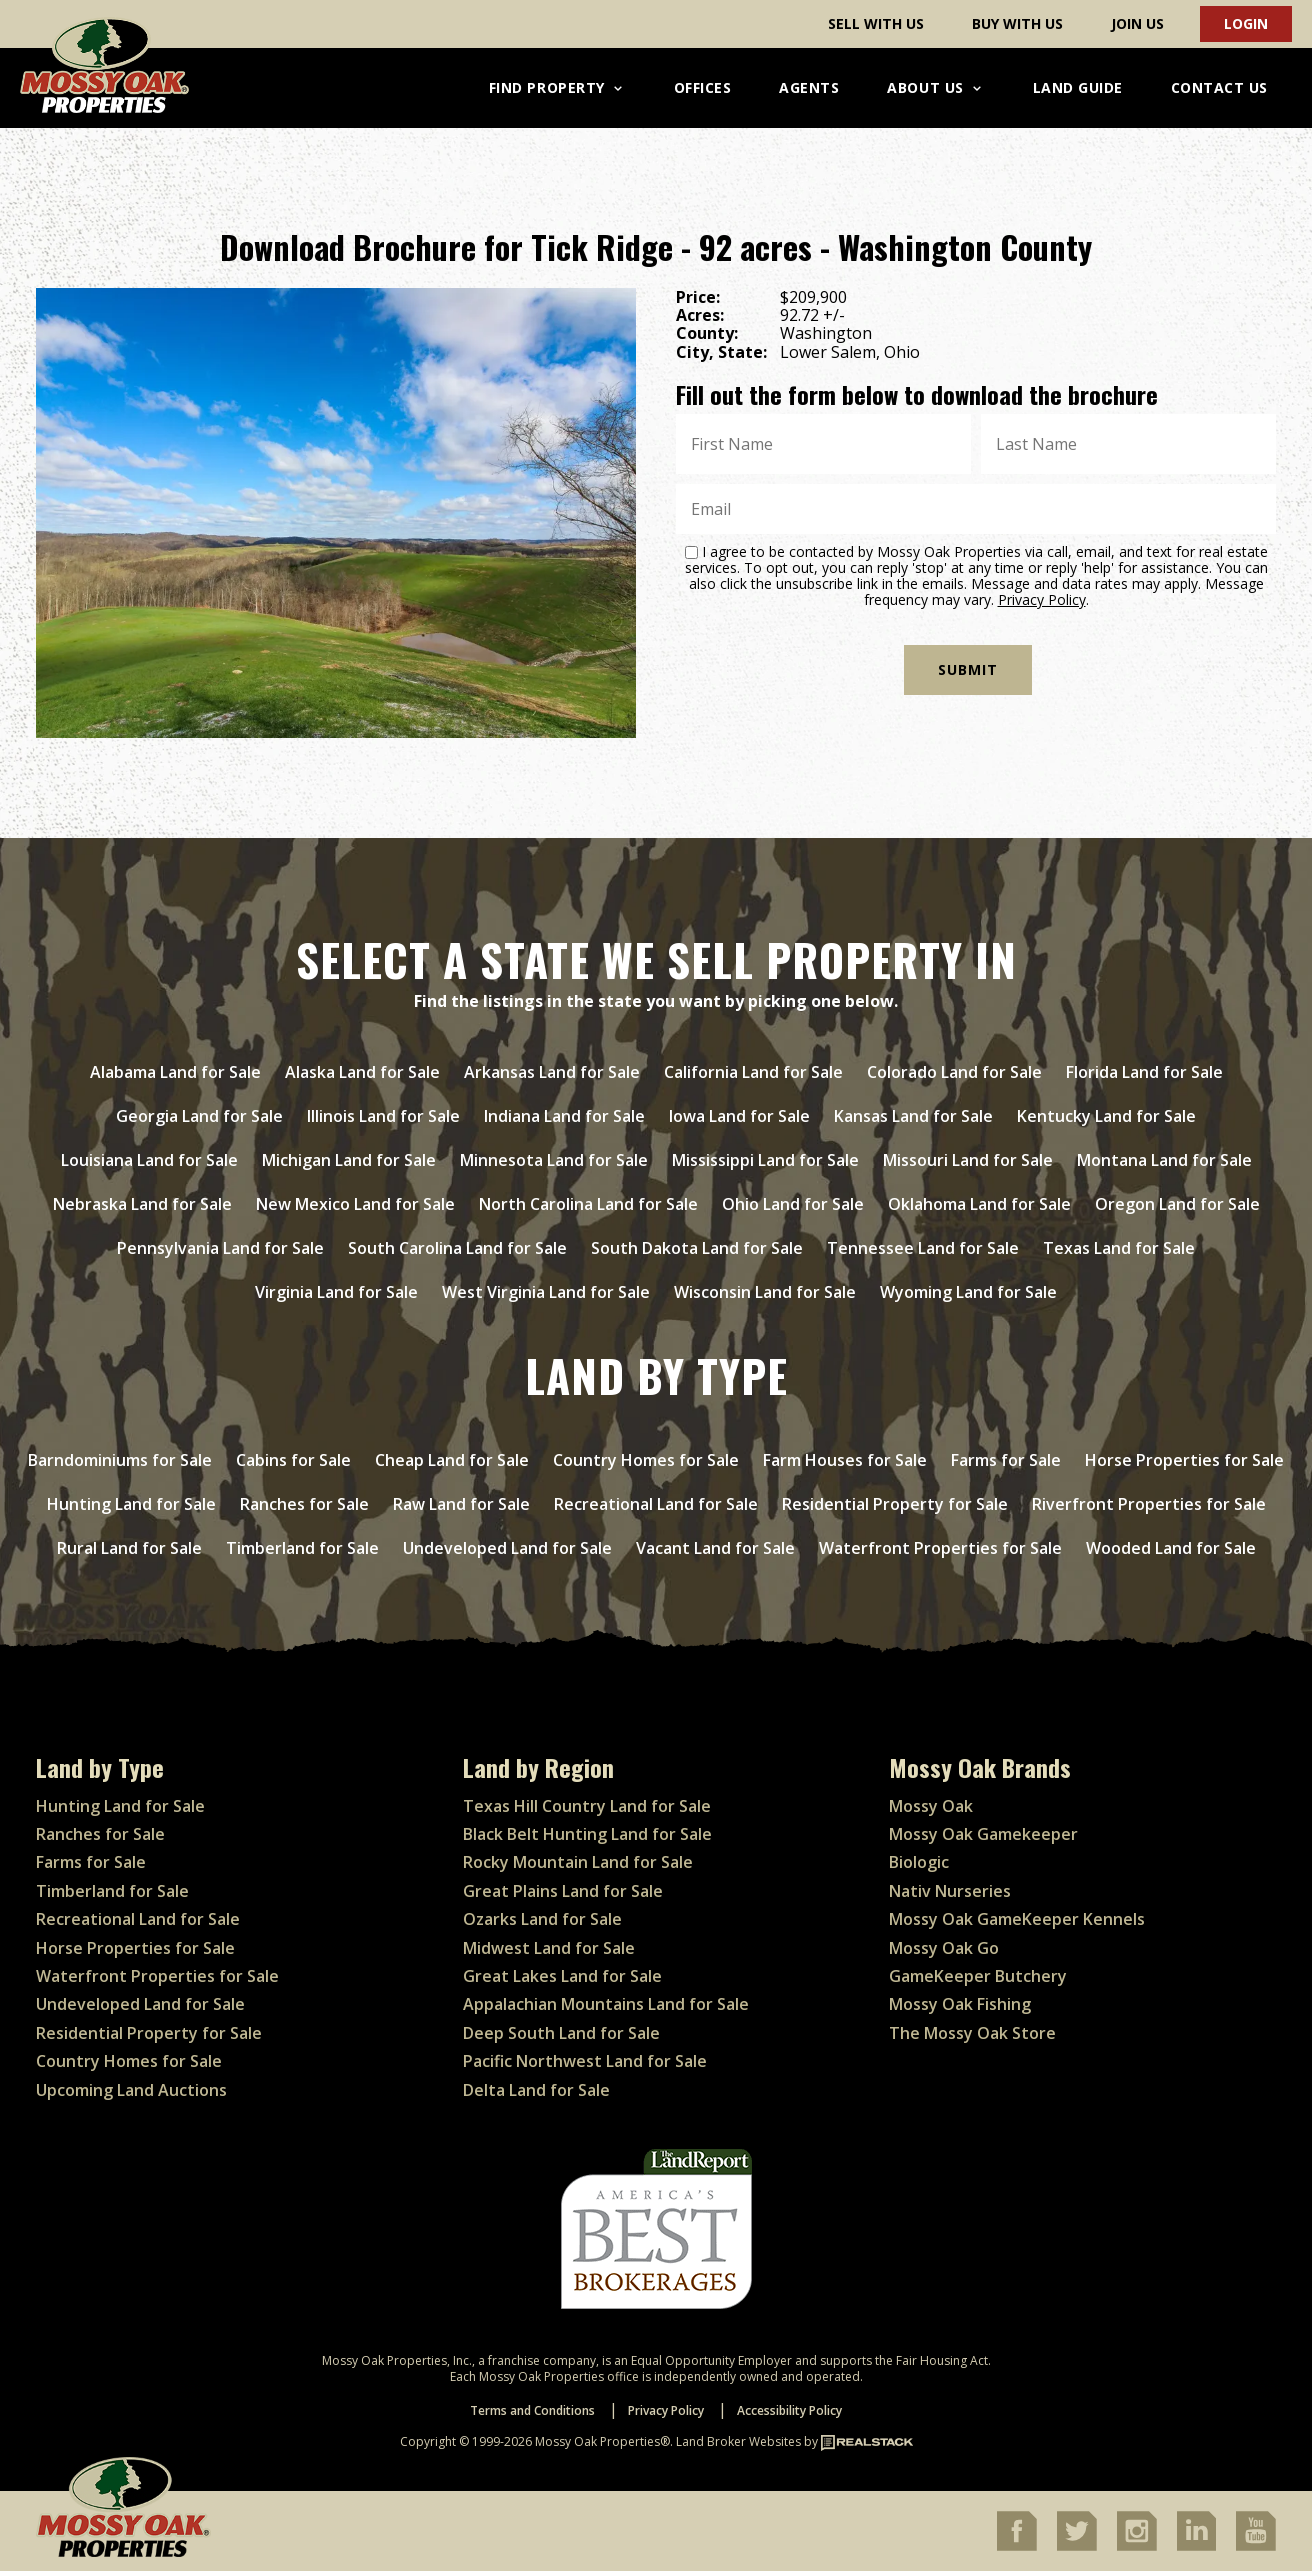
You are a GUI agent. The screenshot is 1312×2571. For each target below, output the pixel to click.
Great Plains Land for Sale (563, 1891)
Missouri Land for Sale (968, 1160)
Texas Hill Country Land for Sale (587, 1806)
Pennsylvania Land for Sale (220, 1248)
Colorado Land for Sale (954, 1072)
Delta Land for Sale (536, 2090)
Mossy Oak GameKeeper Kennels (1017, 1919)
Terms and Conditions (532, 2410)
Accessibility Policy (789, 2410)
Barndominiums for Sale (120, 1460)
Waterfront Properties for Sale (940, 1548)
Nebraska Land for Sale (142, 1204)
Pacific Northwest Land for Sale (585, 2061)
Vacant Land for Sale (715, 1548)
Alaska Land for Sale (362, 1072)
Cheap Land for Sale (452, 1460)
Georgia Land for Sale (199, 1116)
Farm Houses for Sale (845, 1460)
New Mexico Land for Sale (355, 1204)
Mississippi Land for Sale (765, 1160)
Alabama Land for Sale (175, 1072)
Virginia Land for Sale (336, 1292)
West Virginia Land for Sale (546, 1292)
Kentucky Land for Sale (1106, 1116)
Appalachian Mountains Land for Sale (606, 2004)
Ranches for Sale (304, 1504)
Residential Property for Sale (895, 1504)
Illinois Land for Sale (383, 1116)
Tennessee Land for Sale (923, 1248)
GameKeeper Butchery (978, 1976)
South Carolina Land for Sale (457, 1248)
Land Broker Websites (738, 2441)
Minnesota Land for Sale (554, 1160)
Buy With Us (1017, 23)
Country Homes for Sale (646, 1460)
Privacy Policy (1042, 599)
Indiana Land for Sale (564, 1116)
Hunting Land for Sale (131, 1504)
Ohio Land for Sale (793, 1204)
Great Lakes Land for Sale (562, 1976)
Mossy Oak (931, 1806)
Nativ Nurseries (950, 1891)
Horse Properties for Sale (1184, 1460)
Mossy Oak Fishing (960, 2004)
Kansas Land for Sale (913, 1116)
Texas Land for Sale (1119, 1248)
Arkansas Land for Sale (552, 1072)
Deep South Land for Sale (561, 2033)
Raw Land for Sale (461, 1504)
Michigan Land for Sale (349, 1160)
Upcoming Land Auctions (131, 2090)
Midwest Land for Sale (549, 1948)
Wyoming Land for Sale (968, 1292)
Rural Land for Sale (129, 1548)
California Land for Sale (753, 1072)
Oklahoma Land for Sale (979, 1204)
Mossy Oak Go (944, 1948)
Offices (703, 87)
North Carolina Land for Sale (588, 1204)
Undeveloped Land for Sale (507, 1548)
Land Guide (1078, 87)
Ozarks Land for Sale (542, 1919)
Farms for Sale (1006, 1460)
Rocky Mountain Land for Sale (578, 1862)
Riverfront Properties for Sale (1149, 1504)
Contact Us (1219, 87)
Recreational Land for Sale (656, 1504)
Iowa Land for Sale (739, 1116)
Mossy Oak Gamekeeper (983, 1834)
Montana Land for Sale (1164, 1160)
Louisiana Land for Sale (149, 1160)
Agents (809, 87)
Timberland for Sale (302, 1548)
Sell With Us (876, 23)
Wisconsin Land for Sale (765, 1292)
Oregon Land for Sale (1177, 1204)
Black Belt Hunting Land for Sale (587, 1834)
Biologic (919, 1862)
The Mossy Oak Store (972, 2033)
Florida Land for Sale (1144, 1072)
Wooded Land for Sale (1171, 1548)
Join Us (1137, 23)
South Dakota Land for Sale (697, 1248)
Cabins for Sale (293, 1460)
